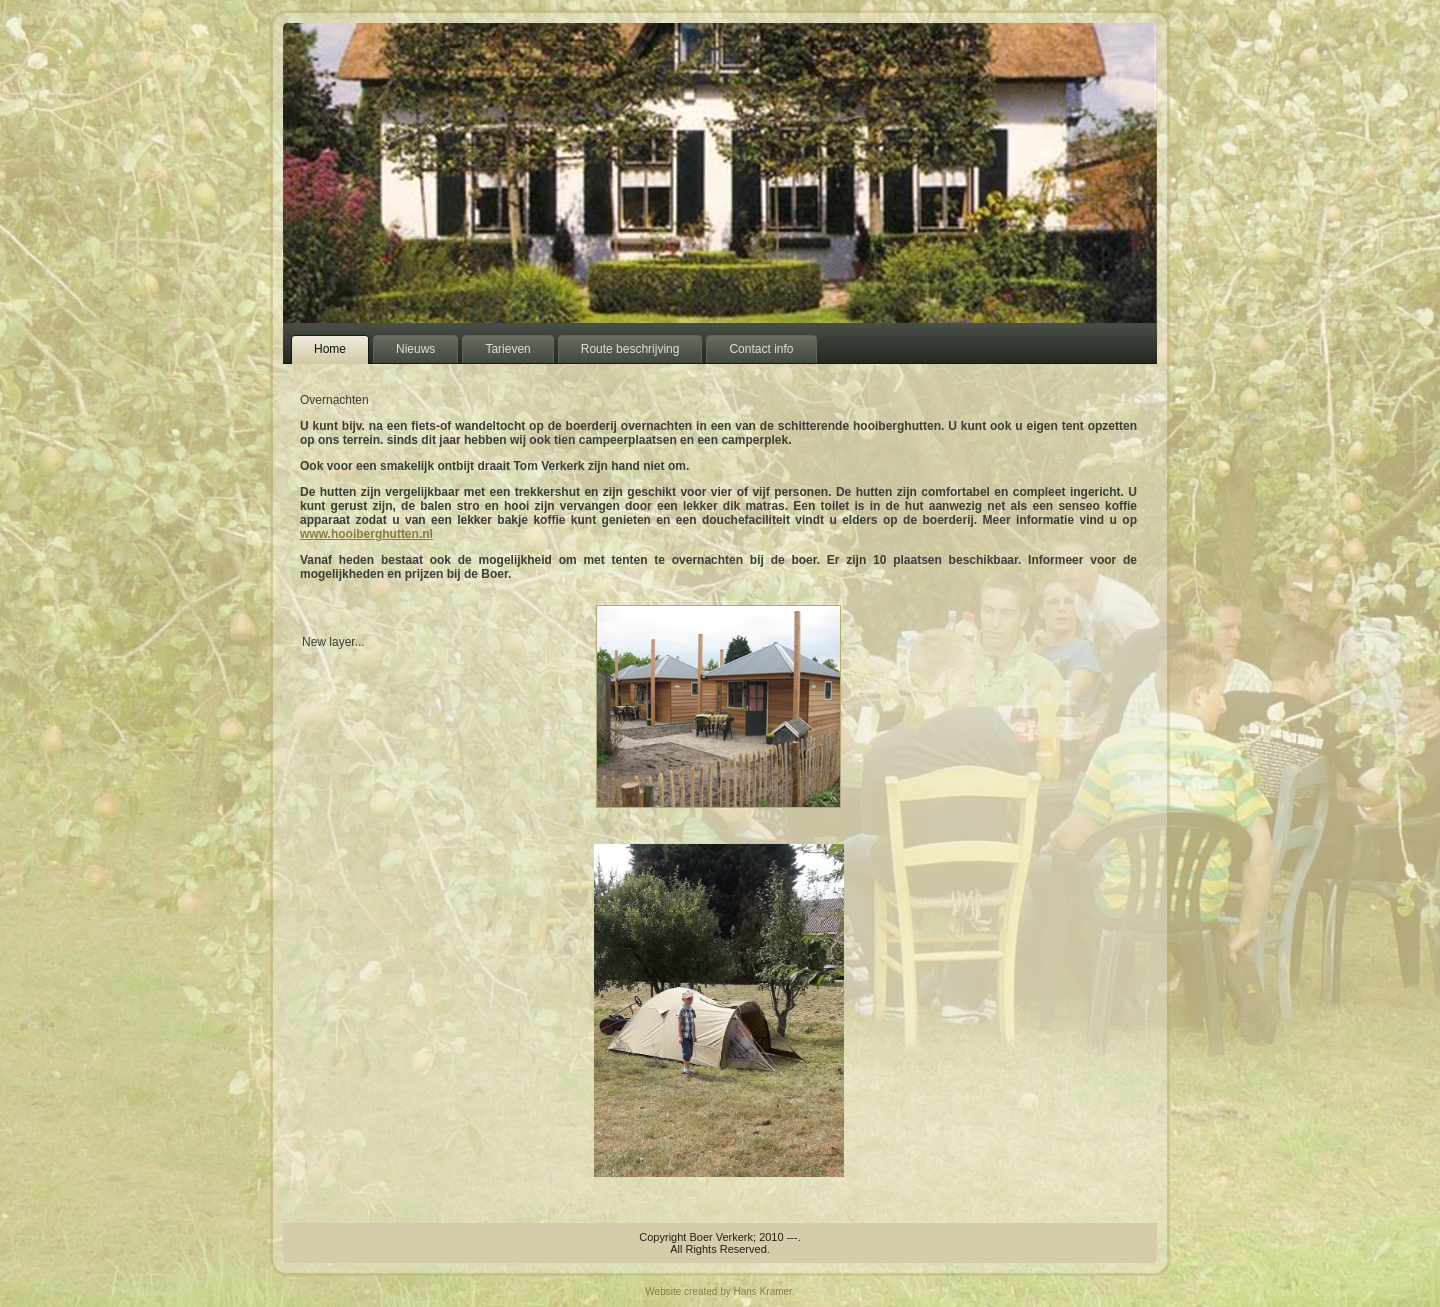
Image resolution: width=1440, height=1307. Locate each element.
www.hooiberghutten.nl (366, 534)
